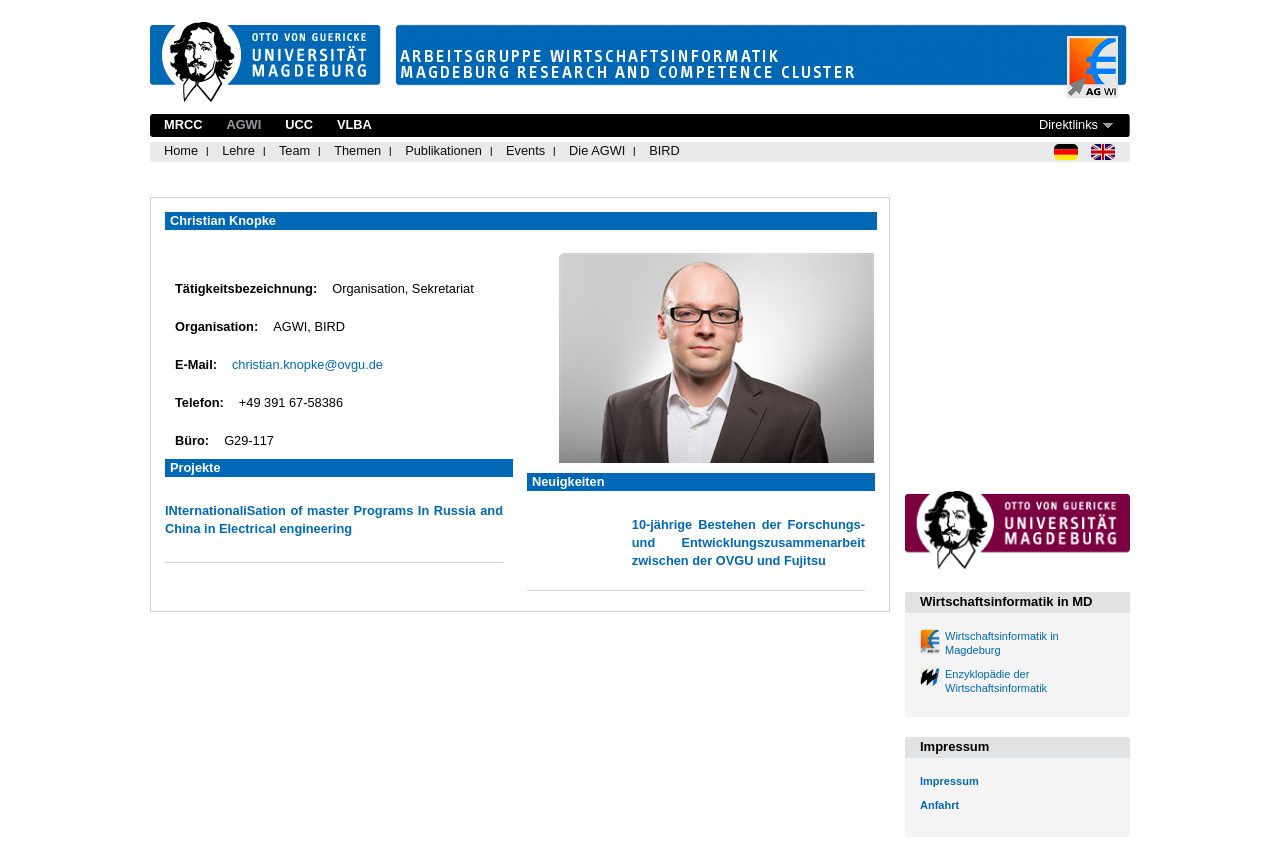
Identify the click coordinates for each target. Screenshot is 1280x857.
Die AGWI (597, 150)
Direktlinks (1068, 124)
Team (294, 150)
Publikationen (443, 150)
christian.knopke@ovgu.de (307, 364)
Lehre (238, 150)
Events (525, 150)
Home (181, 150)
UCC (299, 124)
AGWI (243, 124)
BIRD (664, 150)
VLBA (354, 124)
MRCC (183, 124)
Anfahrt (939, 805)
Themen (357, 150)
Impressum (949, 781)
